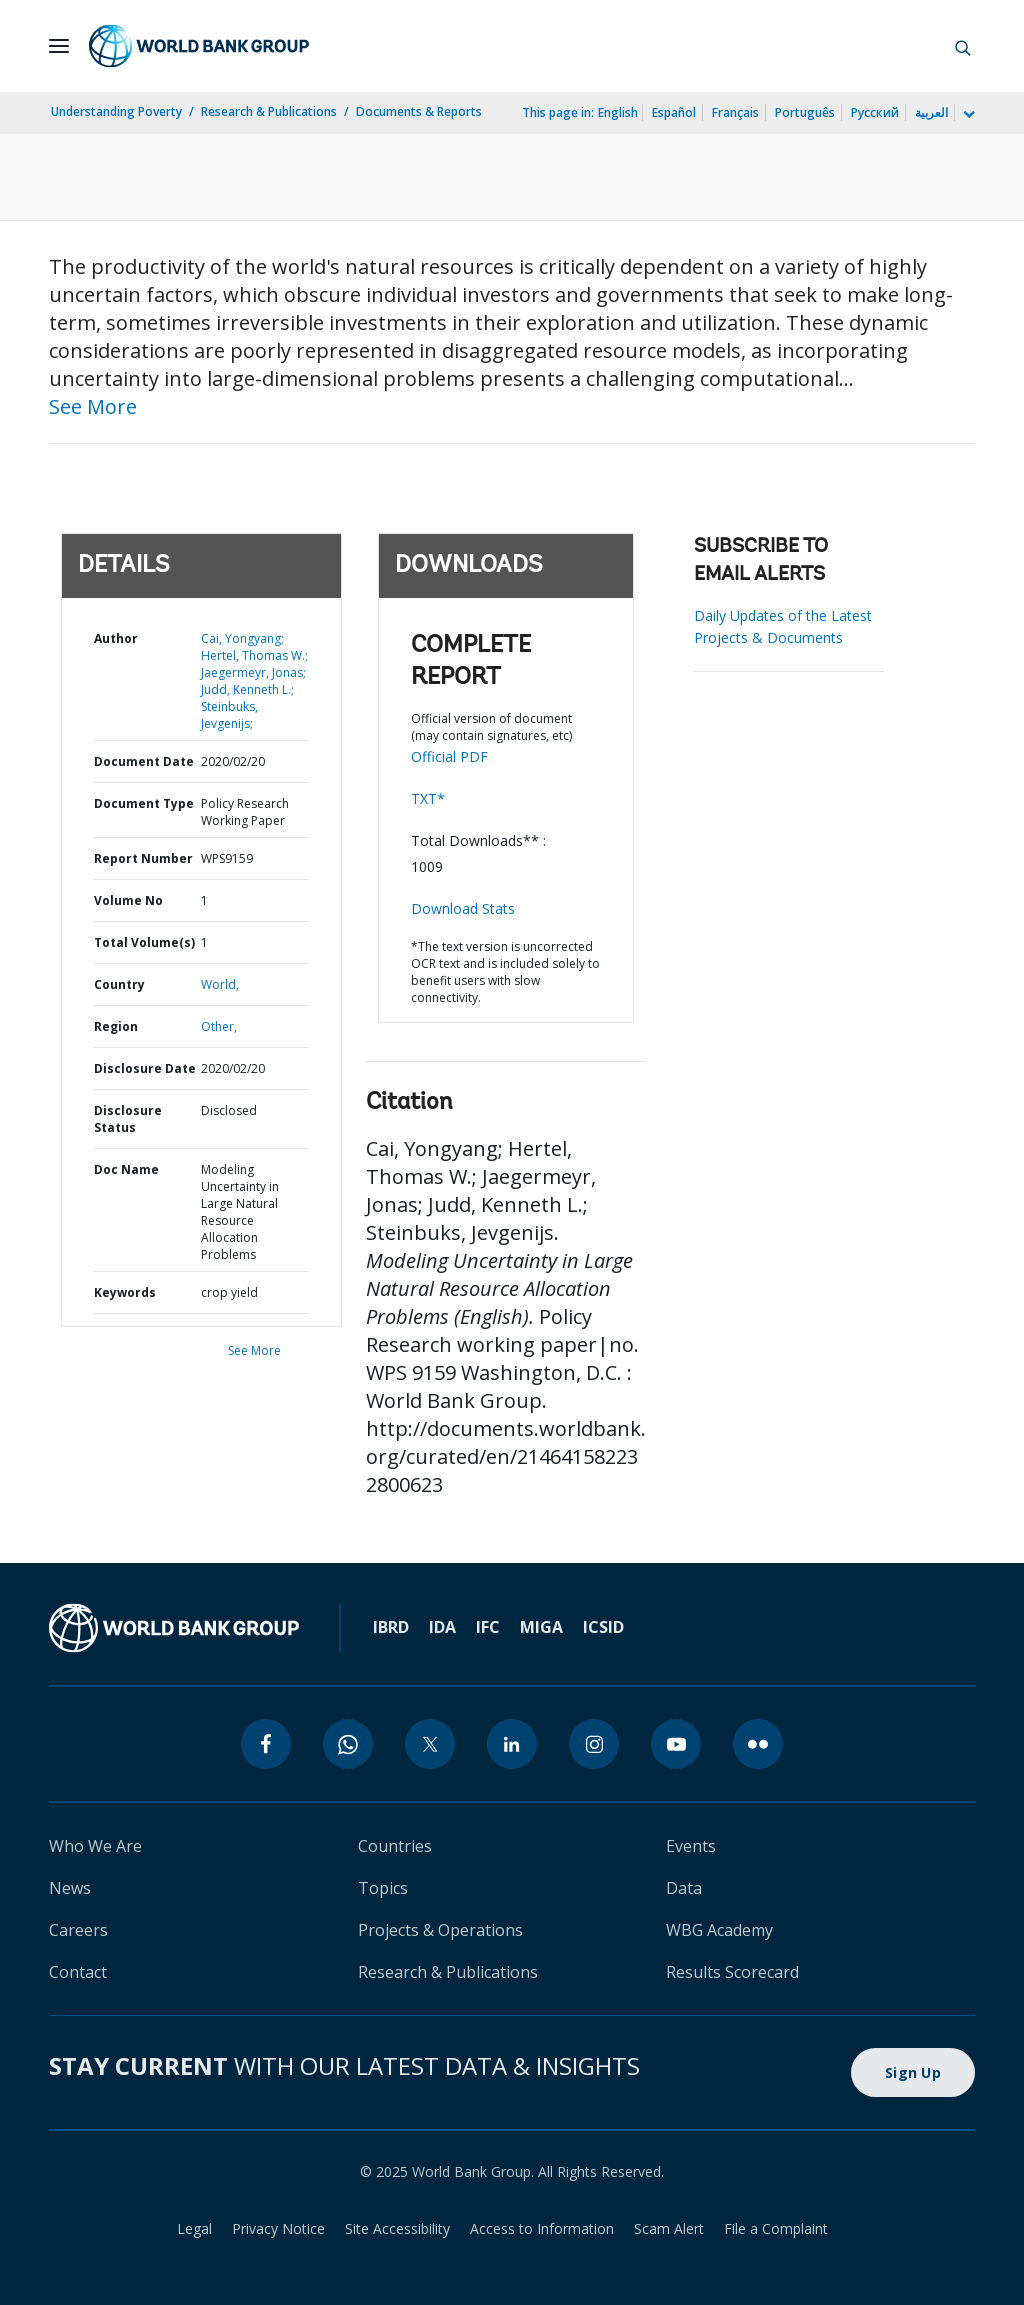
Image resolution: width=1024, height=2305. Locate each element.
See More (93, 406)
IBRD (391, 1627)
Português (805, 112)
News (70, 1888)
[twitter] (430, 1744)
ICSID (603, 1627)
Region (116, 1026)
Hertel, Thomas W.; (254, 655)
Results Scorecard (732, 1972)
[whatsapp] (348, 1744)
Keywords (125, 1292)
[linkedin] (512, 1744)
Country (119, 984)
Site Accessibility (397, 2228)
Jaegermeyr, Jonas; (253, 672)
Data (684, 1888)
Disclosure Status (128, 1119)
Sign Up (913, 2072)
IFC (488, 1627)
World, (220, 984)
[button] (963, 46)
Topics (383, 1888)
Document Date (144, 761)
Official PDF (449, 756)
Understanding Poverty (116, 111)
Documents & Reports (419, 111)
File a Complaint (776, 2228)
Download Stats (463, 908)
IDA (442, 1627)
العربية (931, 112)
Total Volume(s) (144, 942)
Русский (875, 112)
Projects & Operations (440, 1930)
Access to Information (542, 2228)
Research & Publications (269, 111)
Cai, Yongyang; (242, 638)
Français (735, 112)
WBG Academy (719, 1930)
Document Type (144, 803)
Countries (395, 1846)
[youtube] (676, 1744)
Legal (194, 2228)
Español (674, 112)
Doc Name (126, 1169)
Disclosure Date (145, 1068)
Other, (219, 1026)
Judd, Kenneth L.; (247, 689)
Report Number (143, 858)
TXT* (428, 798)
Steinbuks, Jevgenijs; (229, 715)
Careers (78, 1930)
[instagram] (594, 1744)
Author (116, 638)
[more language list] (967, 115)
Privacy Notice (278, 2228)
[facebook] (266, 1744)
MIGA (541, 1627)
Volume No (128, 900)
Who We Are (95, 1846)
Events (691, 1846)
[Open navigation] (59, 46)
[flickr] (758, 1744)
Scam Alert (669, 2228)
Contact (78, 1972)
